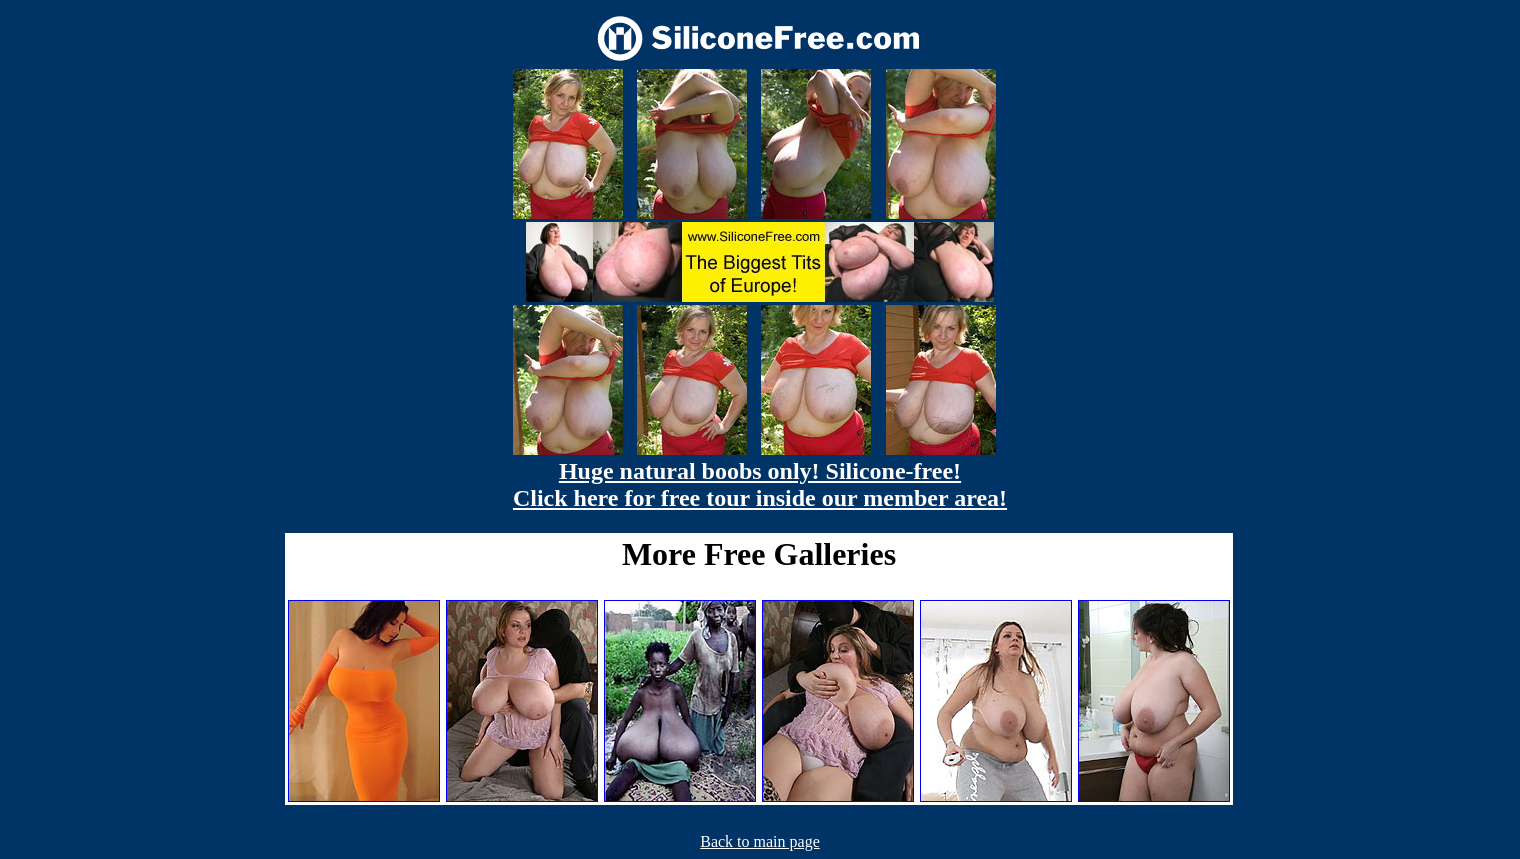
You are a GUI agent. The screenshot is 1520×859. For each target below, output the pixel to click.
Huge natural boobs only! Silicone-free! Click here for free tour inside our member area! (760, 484)
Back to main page (760, 841)
